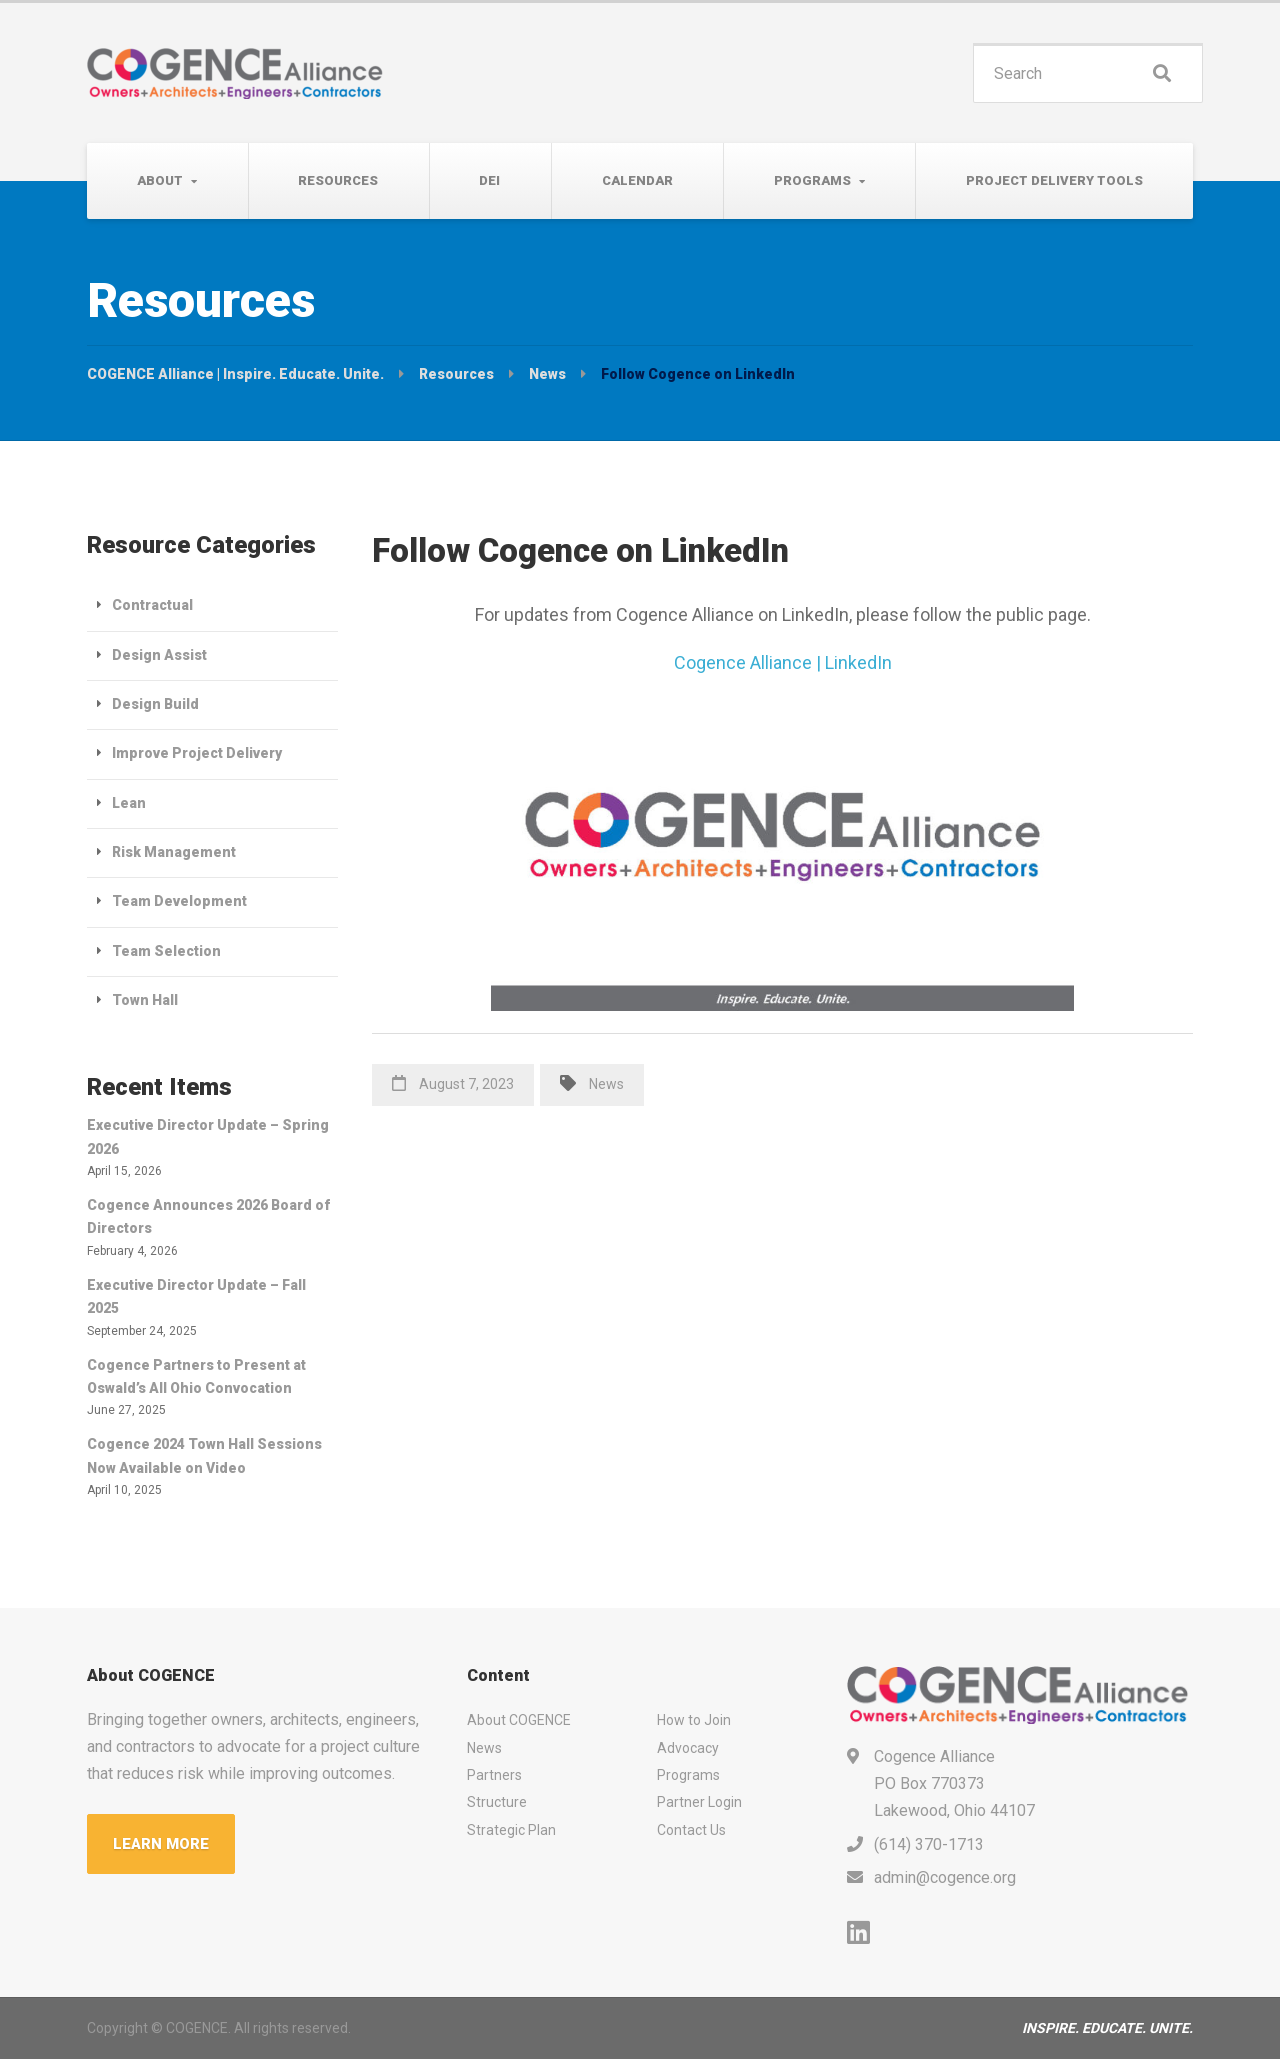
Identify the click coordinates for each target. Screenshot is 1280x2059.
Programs (812, 180)
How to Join (694, 1720)
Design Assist (159, 655)
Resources (338, 180)
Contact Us (691, 1830)
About (160, 180)
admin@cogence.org (945, 1877)
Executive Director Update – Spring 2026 (208, 1136)
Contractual (152, 605)
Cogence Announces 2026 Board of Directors (208, 1216)
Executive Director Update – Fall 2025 (196, 1296)
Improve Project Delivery (197, 753)
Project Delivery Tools (1054, 180)
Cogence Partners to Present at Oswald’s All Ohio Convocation (196, 1376)
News (606, 1084)
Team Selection (166, 951)
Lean (129, 803)
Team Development (179, 901)
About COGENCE (519, 1720)
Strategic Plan (511, 1830)
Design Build (155, 704)
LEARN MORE (161, 1844)
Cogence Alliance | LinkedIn (783, 662)
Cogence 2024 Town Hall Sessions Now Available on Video (204, 1455)
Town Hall (145, 1000)
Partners (494, 1775)
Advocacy (688, 1748)
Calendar (637, 180)
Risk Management (174, 852)
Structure (497, 1802)
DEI (489, 180)
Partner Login (699, 1802)
